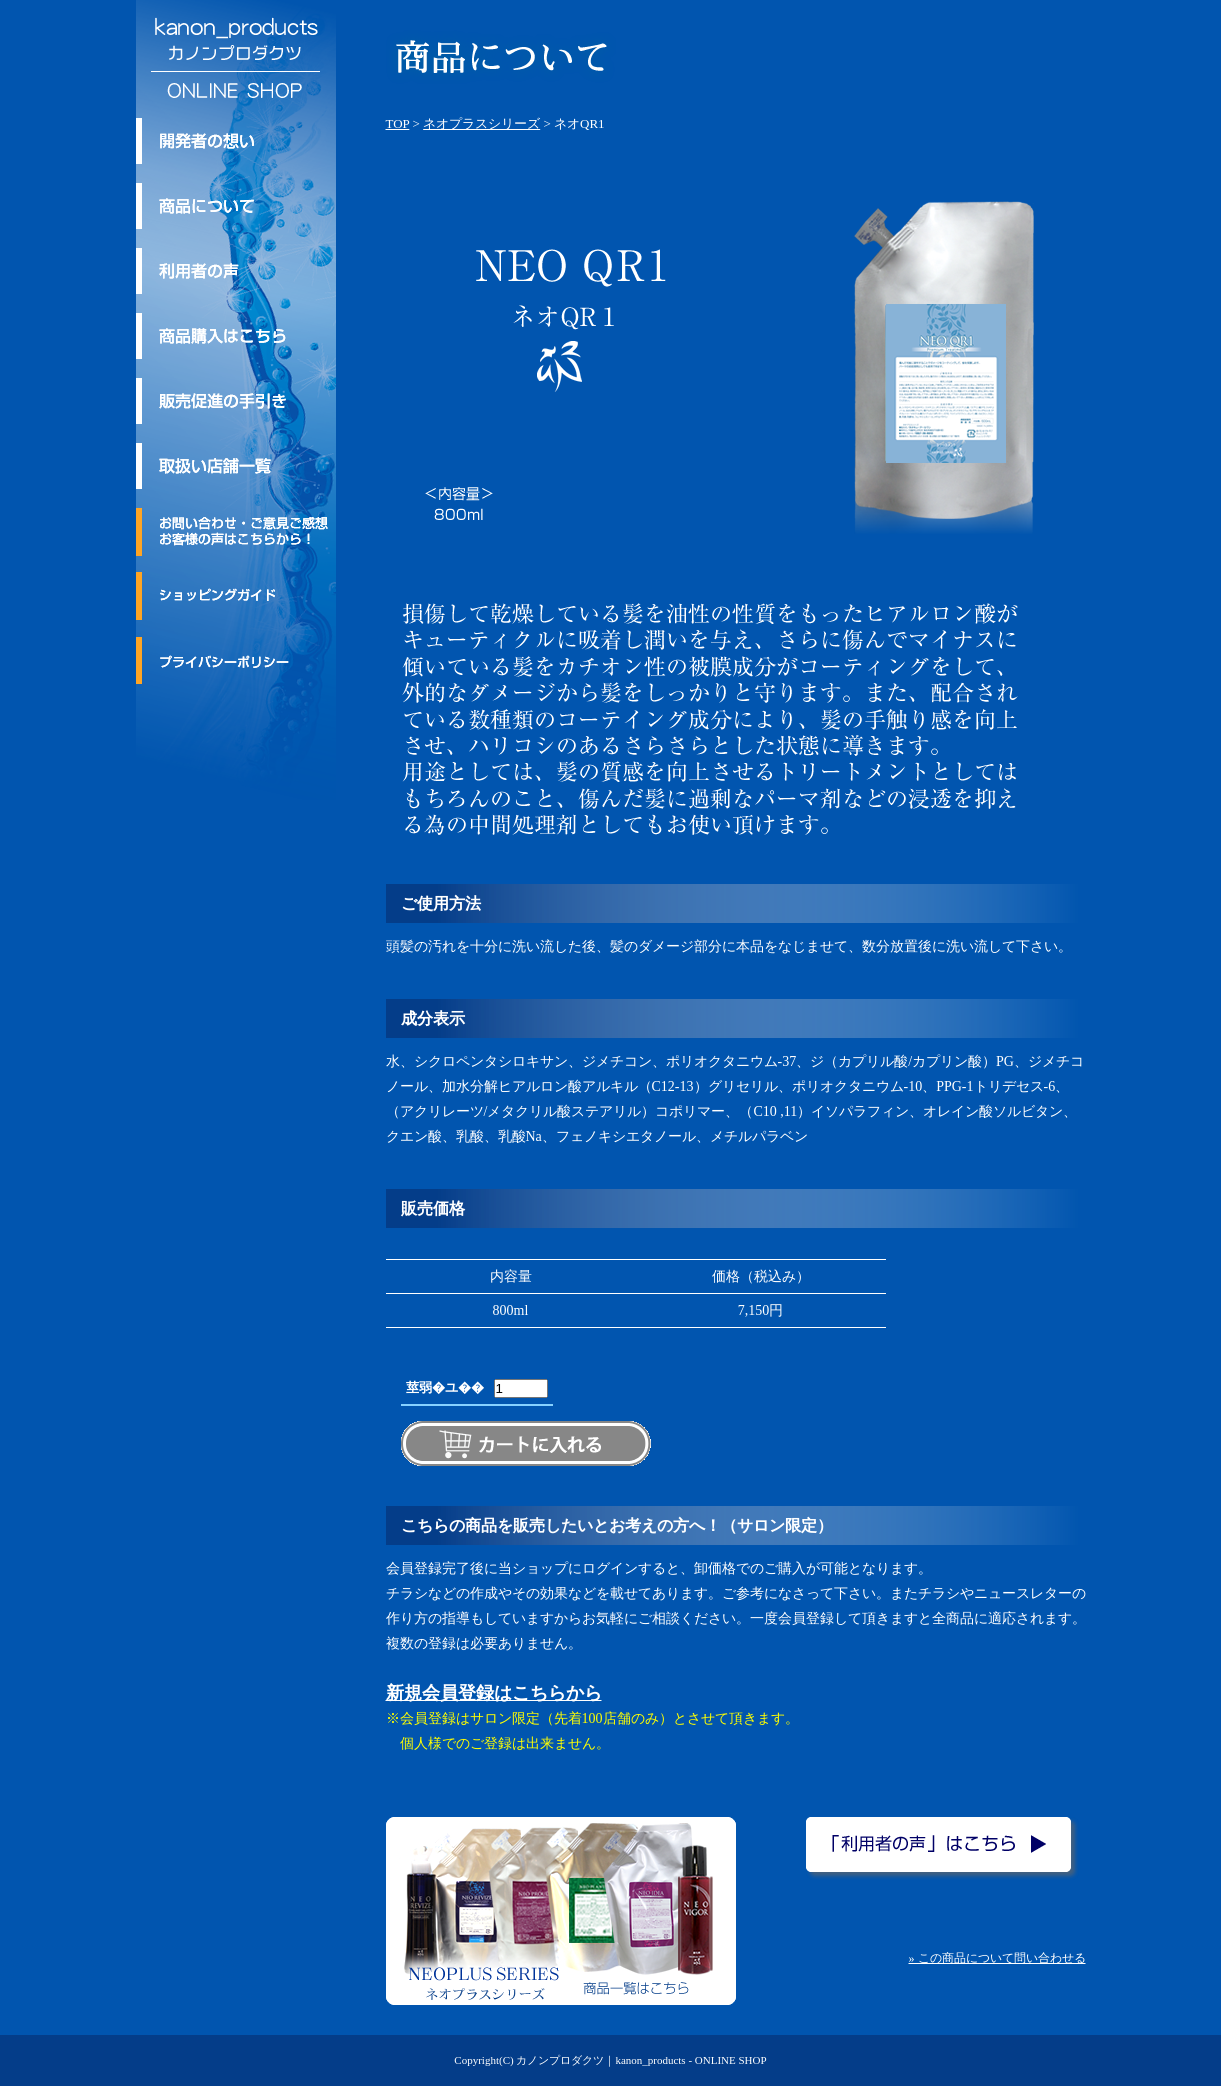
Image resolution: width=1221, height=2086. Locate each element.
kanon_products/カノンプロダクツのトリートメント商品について (236, 206)
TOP (398, 123)
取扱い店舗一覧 (236, 466)
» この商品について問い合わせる (997, 1958)
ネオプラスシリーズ (481, 123)
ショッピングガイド (236, 596)
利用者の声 (236, 271)
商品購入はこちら (236, 336)
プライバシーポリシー (236, 660)
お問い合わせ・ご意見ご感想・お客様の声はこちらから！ (236, 532)
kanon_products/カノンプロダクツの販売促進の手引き (236, 401)
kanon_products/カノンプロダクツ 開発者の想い (236, 141)
